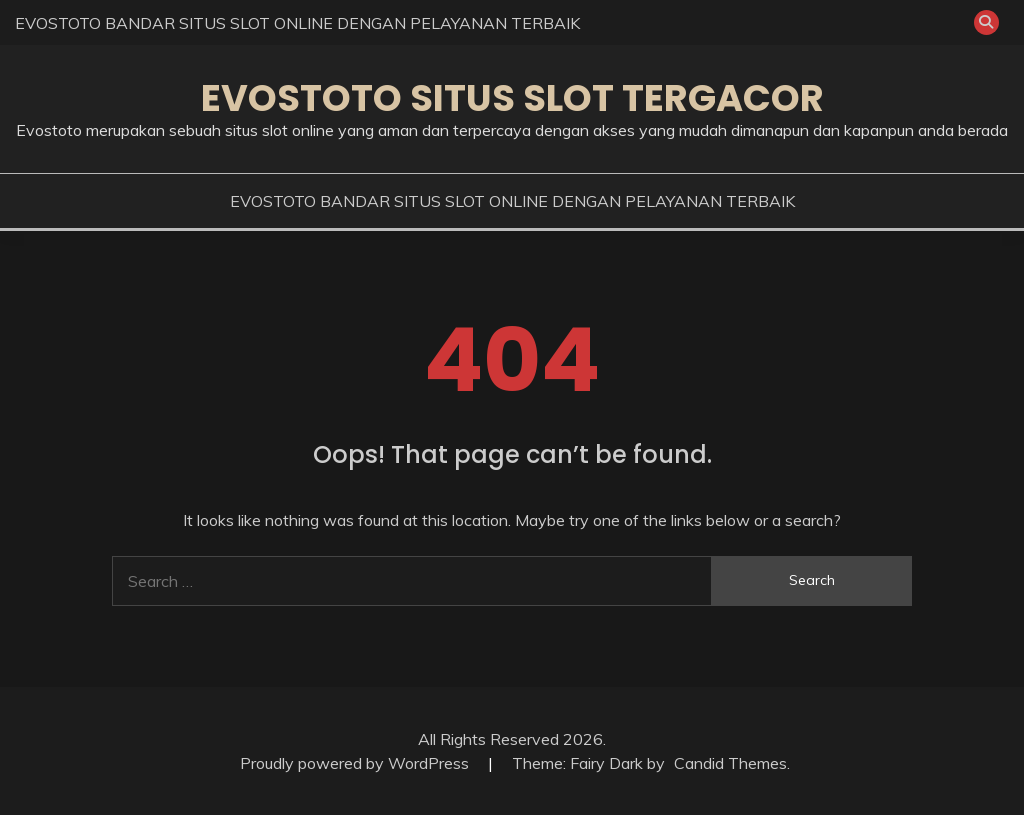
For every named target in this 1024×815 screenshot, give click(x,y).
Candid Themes (730, 763)
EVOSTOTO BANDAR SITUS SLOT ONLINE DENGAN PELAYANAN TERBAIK (297, 23)
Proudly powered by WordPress (356, 763)
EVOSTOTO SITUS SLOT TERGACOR (512, 98)
